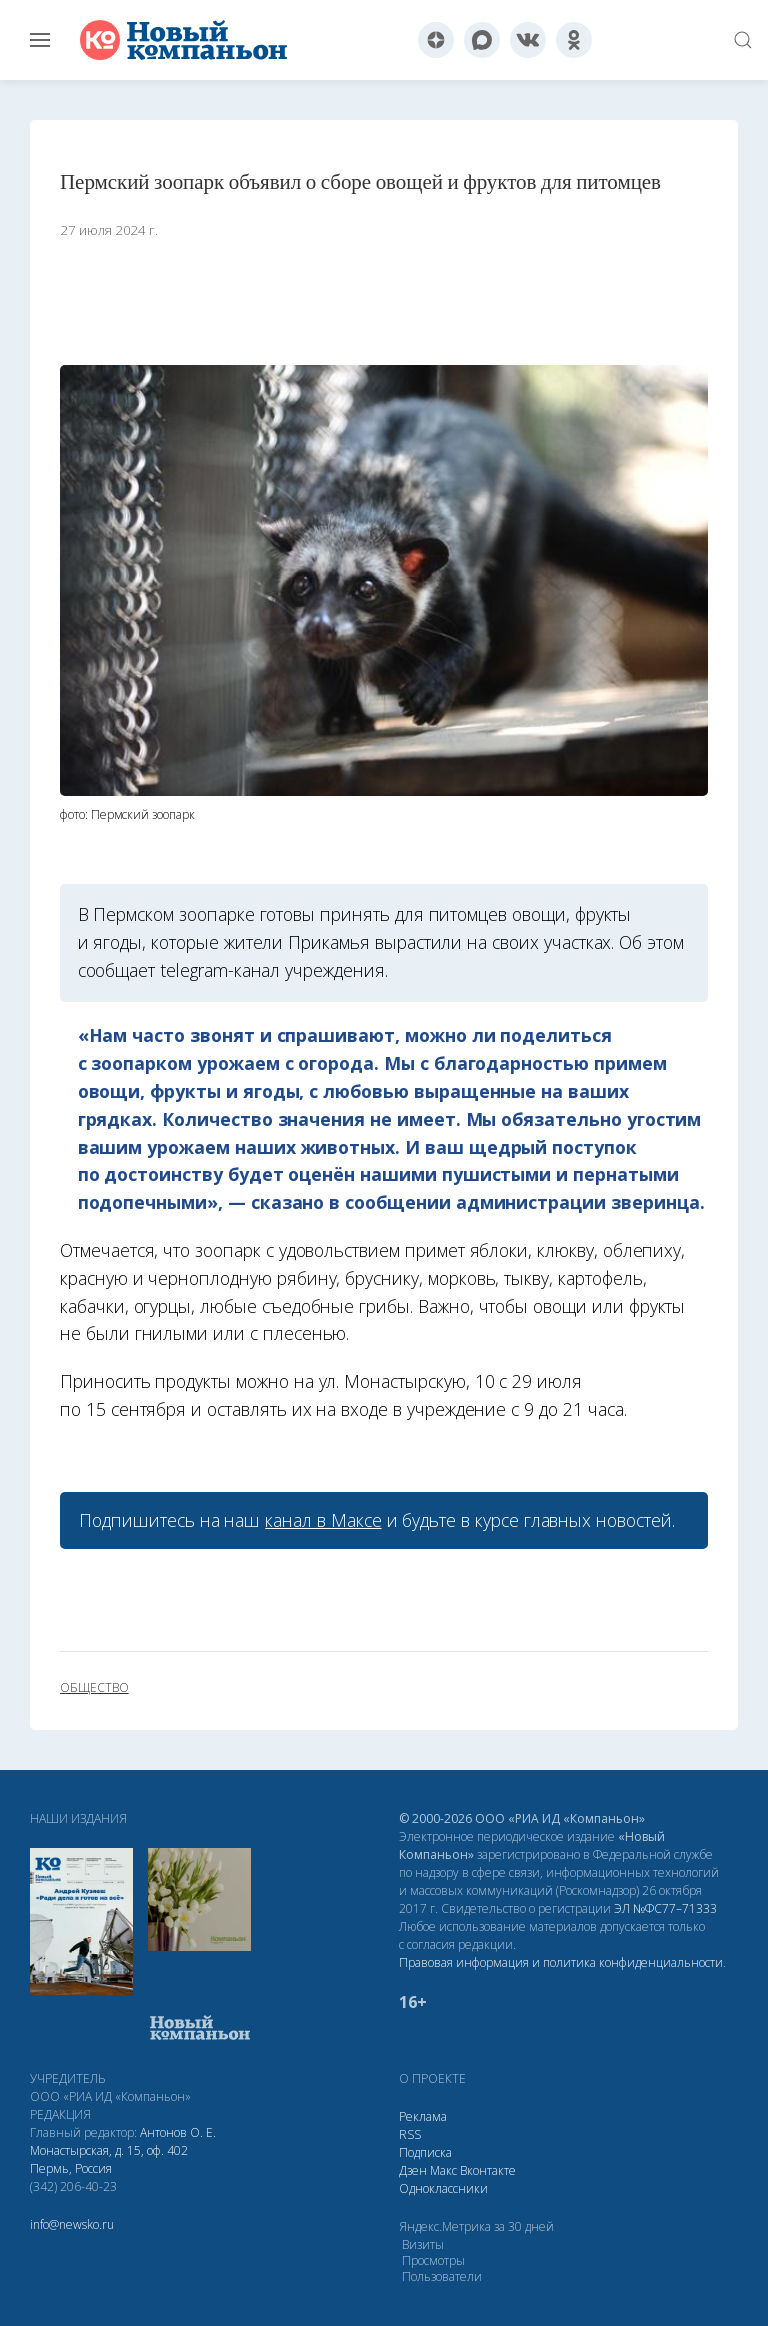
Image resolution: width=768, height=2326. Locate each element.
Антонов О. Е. (178, 2132)
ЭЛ (665, 1908)
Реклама (423, 2116)
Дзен (413, 2170)
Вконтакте (488, 2170)
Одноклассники (443, 2188)
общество (94, 1688)
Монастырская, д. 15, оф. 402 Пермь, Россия (109, 2159)
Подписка (425, 2152)
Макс (443, 2170)
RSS (410, 2134)
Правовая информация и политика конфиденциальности (561, 1962)
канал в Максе (323, 1520)
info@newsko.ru (72, 2224)
